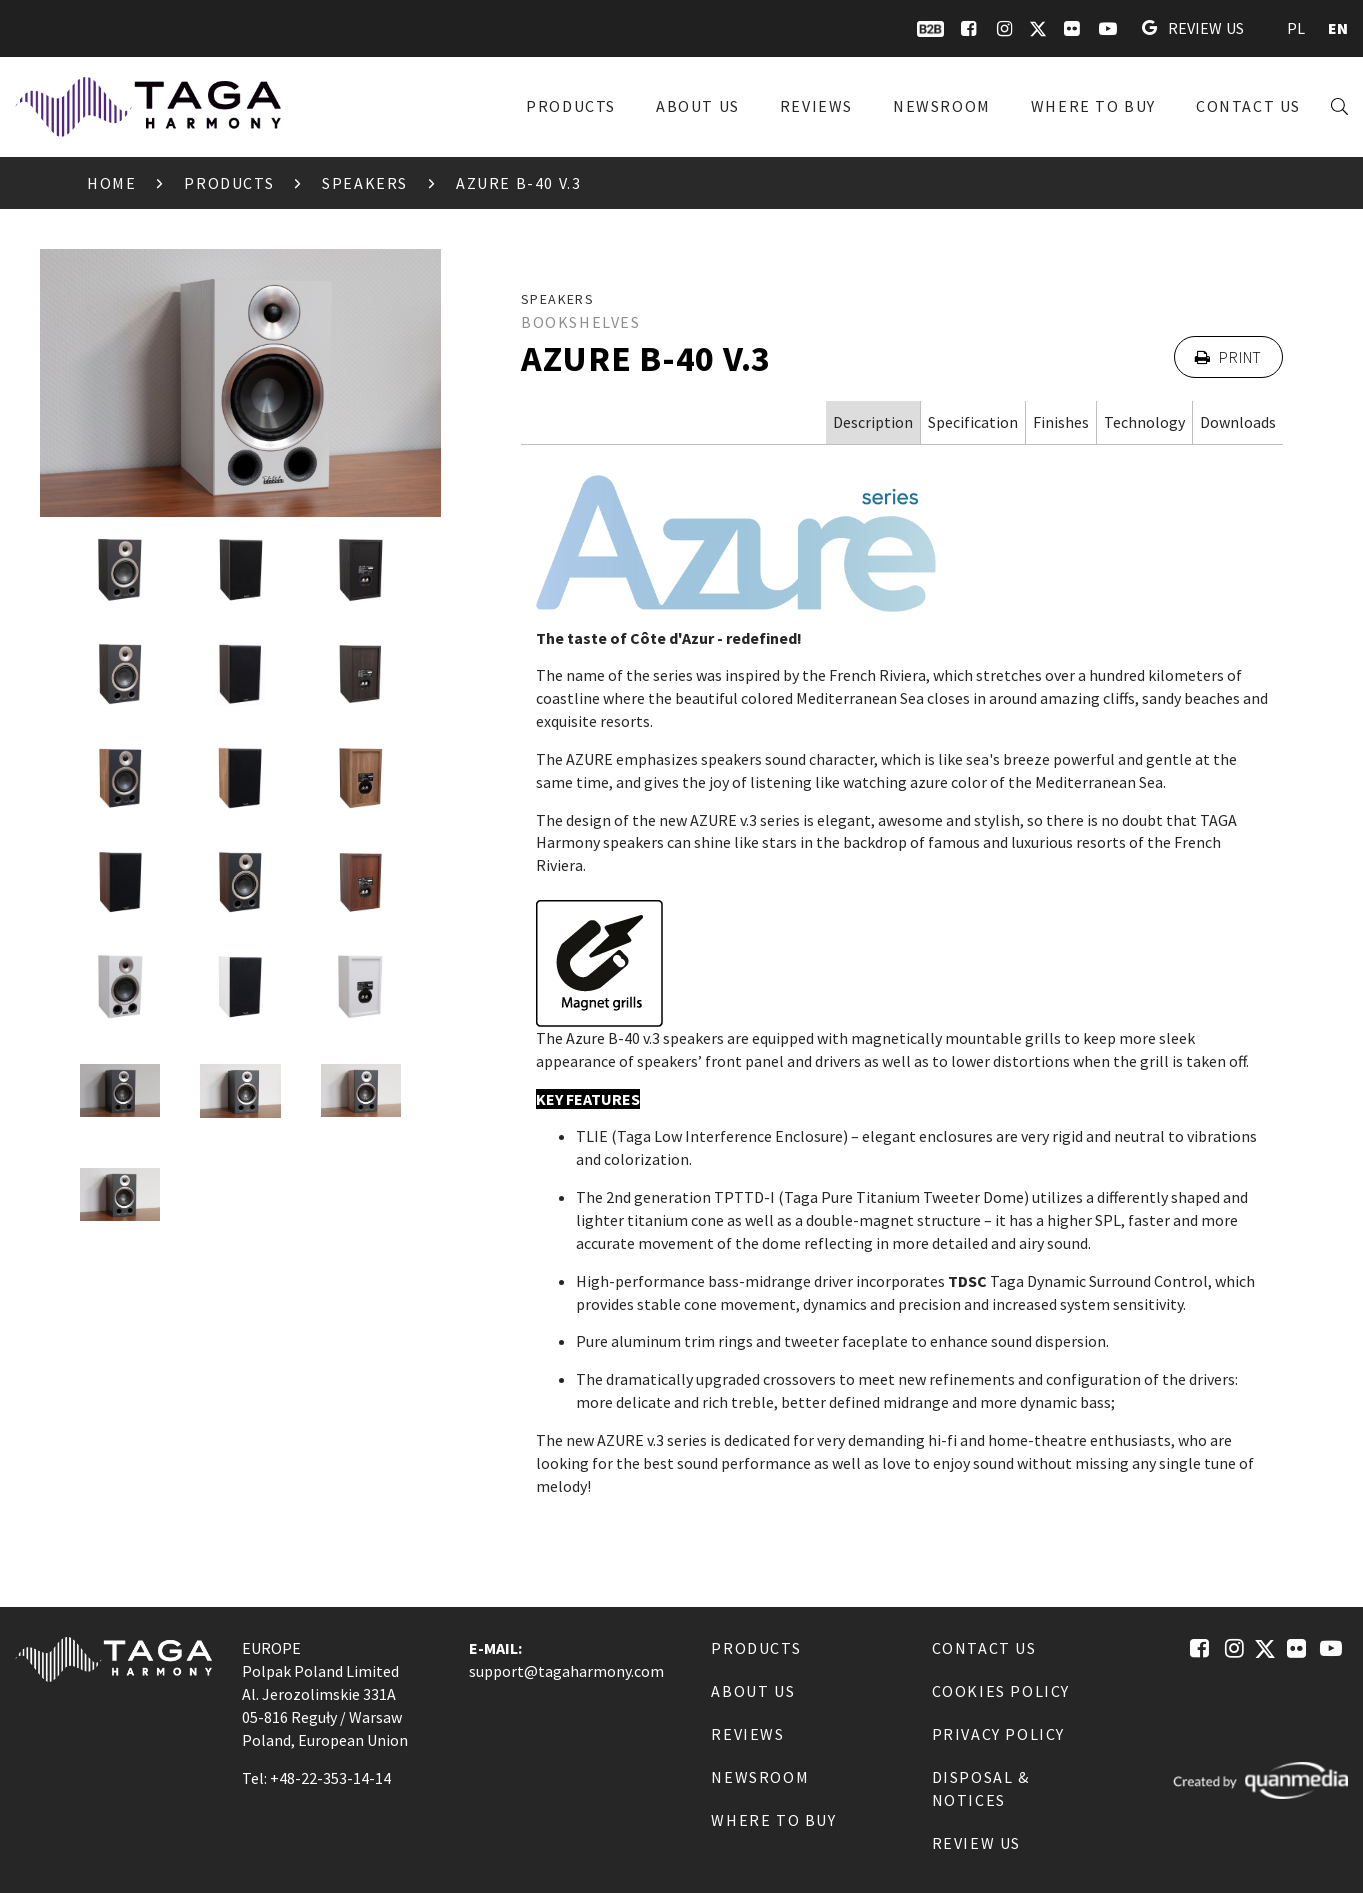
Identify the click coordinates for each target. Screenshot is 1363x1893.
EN (1338, 28)
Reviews (816, 106)
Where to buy (1093, 106)
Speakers (365, 183)
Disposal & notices (981, 1788)
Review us (1193, 28)
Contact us (1248, 106)
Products (571, 106)
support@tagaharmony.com (566, 1671)
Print (1228, 357)
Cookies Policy (1001, 1691)
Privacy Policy (998, 1734)
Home (111, 183)
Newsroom (942, 106)
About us (698, 106)
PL (1296, 28)
